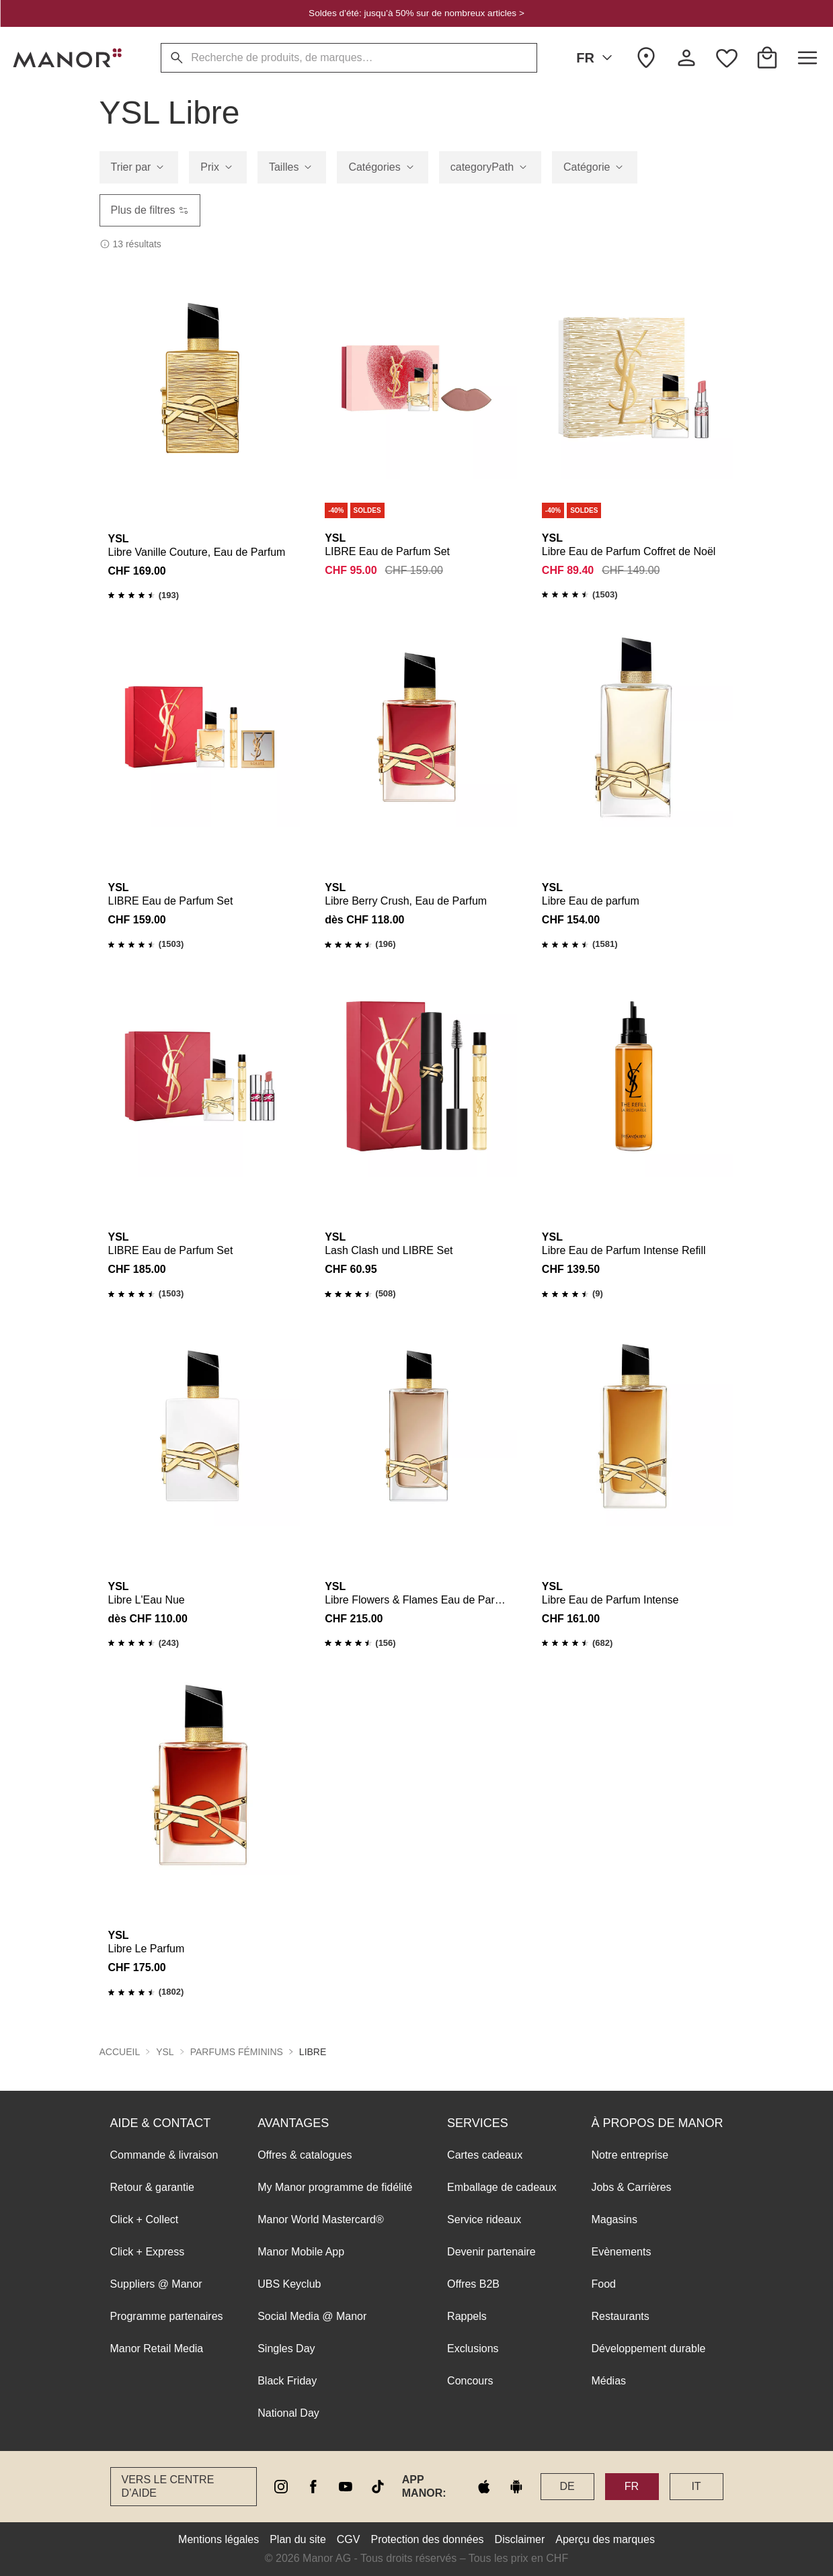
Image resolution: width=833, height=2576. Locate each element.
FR (596, 58)
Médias (608, 2380)
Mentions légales (218, 2539)
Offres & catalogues (304, 2155)
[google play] (516, 2486)
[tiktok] (377, 2486)
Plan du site (298, 2539)
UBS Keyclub (289, 2284)
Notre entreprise (629, 2155)
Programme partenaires (166, 2316)
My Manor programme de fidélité (334, 2187)
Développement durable (648, 2348)
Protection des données (426, 2539)
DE (566, 2486)
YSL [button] (164, 2051)
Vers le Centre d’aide (168, 2486)
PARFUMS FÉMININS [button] (236, 2051)
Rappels (467, 2316)
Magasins (614, 2219)
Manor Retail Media (157, 2348)
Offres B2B (473, 2284)
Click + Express (147, 2251)
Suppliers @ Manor (156, 2284)
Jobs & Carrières (631, 2187)
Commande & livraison (164, 2155)
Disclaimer (520, 2539)
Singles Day (286, 2348)
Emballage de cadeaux (502, 2187)
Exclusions (472, 2348)
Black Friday (287, 2380)
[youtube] (345, 2486)
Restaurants (620, 2316)
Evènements (621, 2251)
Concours (470, 2380)
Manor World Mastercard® (320, 2219)
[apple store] (484, 2486)
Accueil (120, 2051)
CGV (348, 2539)
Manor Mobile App (300, 2251)
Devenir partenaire (491, 2251)
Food (603, 2284)
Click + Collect (144, 2219)
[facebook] (313, 2486)
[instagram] (281, 2486)
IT (696, 2486)
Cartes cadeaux (484, 2155)
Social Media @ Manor (311, 2316)
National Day (288, 2413)
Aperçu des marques (605, 2539)
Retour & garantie (152, 2187)
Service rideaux (484, 2219)
